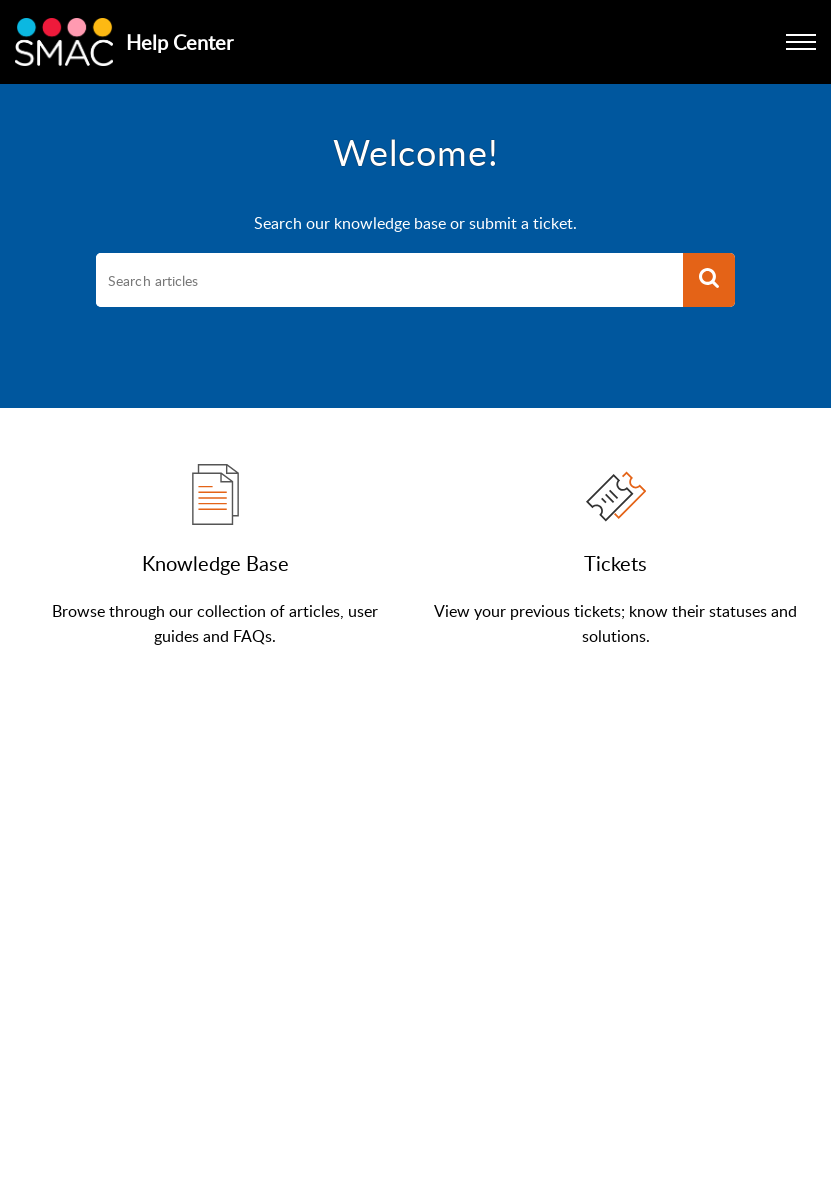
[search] (389, 280)
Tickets (615, 563)
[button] (709, 280)
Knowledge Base (215, 563)
